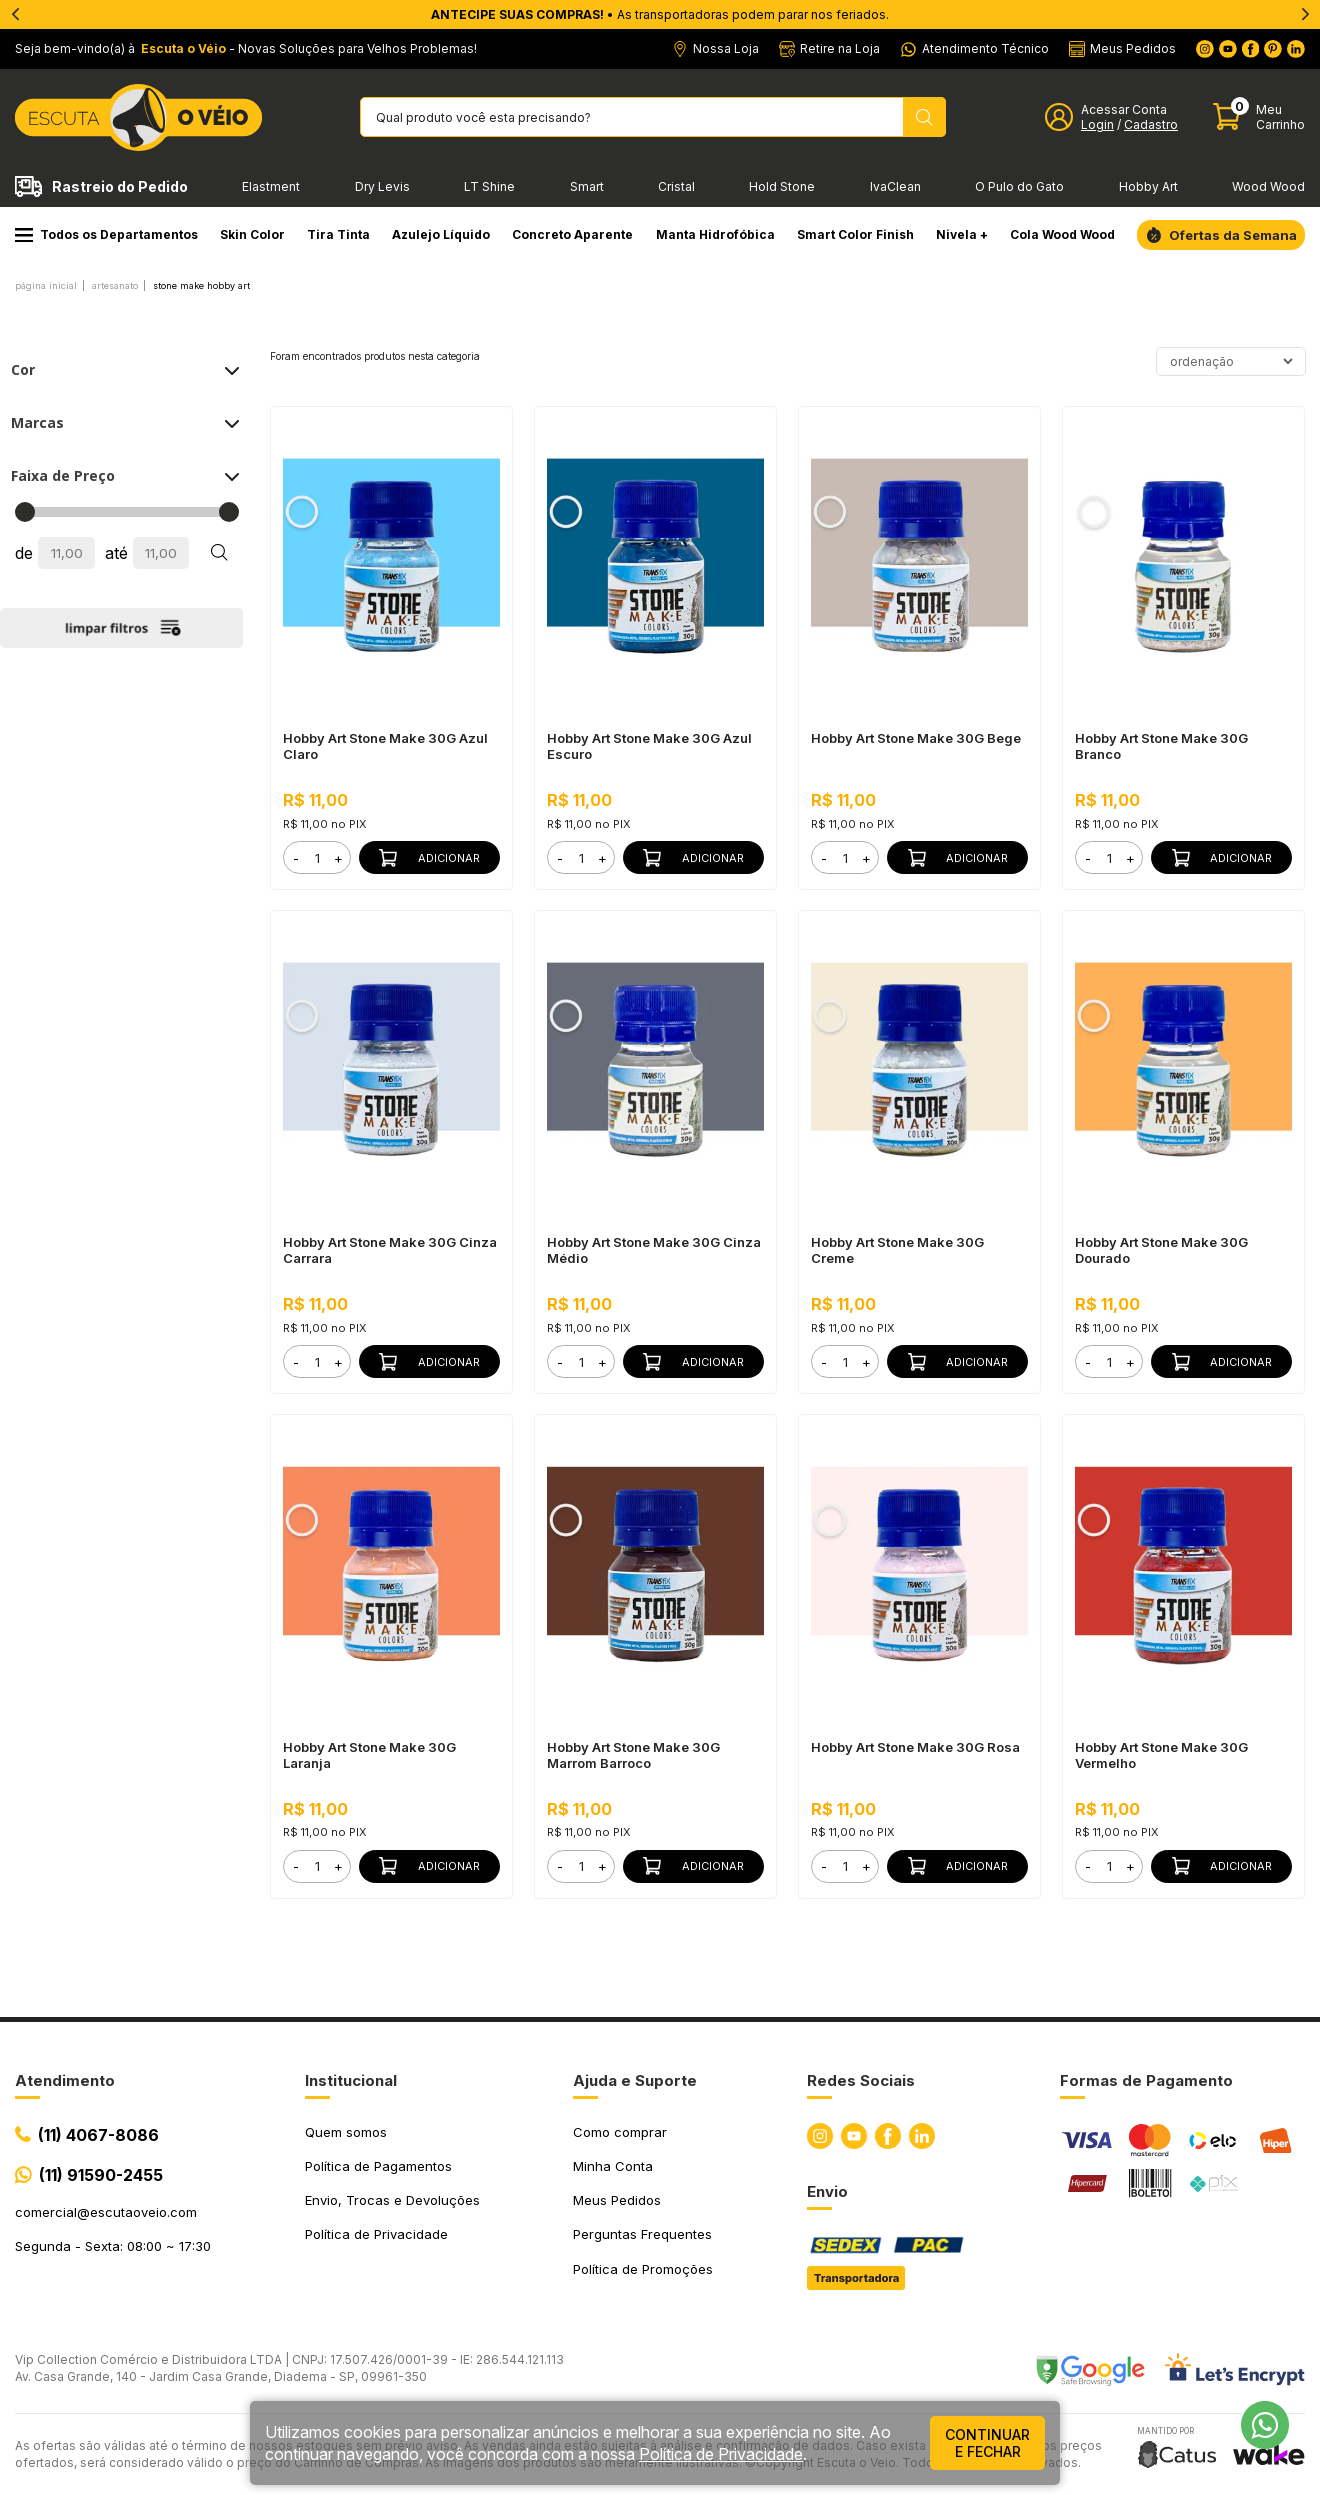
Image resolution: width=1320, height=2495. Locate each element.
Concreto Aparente (572, 234)
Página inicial (46, 285)
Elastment (271, 186)
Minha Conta (613, 2166)
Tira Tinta (338, 234)
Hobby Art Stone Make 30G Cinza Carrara (390, 1250)
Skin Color (252, 234)
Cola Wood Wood (1062, 234)
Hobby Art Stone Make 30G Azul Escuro (649, 746)
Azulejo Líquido (441, 234)
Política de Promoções (643, 2269)
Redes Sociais (861, 2080)
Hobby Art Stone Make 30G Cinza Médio (654, 1250)
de (24, 553)
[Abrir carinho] (1259, 117)
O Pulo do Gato (1019, 186)
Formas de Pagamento (1146, 2080)
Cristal (676, 186)
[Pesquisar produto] (924, 117)
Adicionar (429, 858)
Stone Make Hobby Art (201, 285)
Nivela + (962, 234)
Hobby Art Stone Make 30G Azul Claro (385, 746)
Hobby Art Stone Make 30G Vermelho (1161, 1755)
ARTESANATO (115, 285)
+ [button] (338, 858)
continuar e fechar (987, 2443)
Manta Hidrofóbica (715, 234)
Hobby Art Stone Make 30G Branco (1161, 746)
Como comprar (620, 2132)
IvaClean (895, 186)
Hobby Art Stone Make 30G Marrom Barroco (633, 1755)
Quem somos (346, 2132)
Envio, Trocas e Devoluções (392, 2200)
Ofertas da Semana (1233, 235)
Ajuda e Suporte (635, 2080)
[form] (317, 857)
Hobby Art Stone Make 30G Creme (897, 1250)
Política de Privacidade (376, 2234)
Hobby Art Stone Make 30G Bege (916, 738)
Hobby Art (1148, 186)
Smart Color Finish (855, 234)
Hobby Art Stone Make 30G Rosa (915, 1747)
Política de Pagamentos (378, 2166)
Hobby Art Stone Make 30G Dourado (1161, 1250)
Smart (587, 186)
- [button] (296, 858)
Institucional (351, 2080)
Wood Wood (1268, 186)
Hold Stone (782, 186)
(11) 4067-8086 (98, 2135)
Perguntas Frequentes (642, 2234)
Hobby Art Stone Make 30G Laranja (369, 1755)
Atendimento (65, 2080)
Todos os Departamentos (106, 234)
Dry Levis (382, 186)
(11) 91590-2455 (101, 2175)
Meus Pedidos (617, 2200)
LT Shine (489, 186)
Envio (827, 2191)
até (116, 553)
